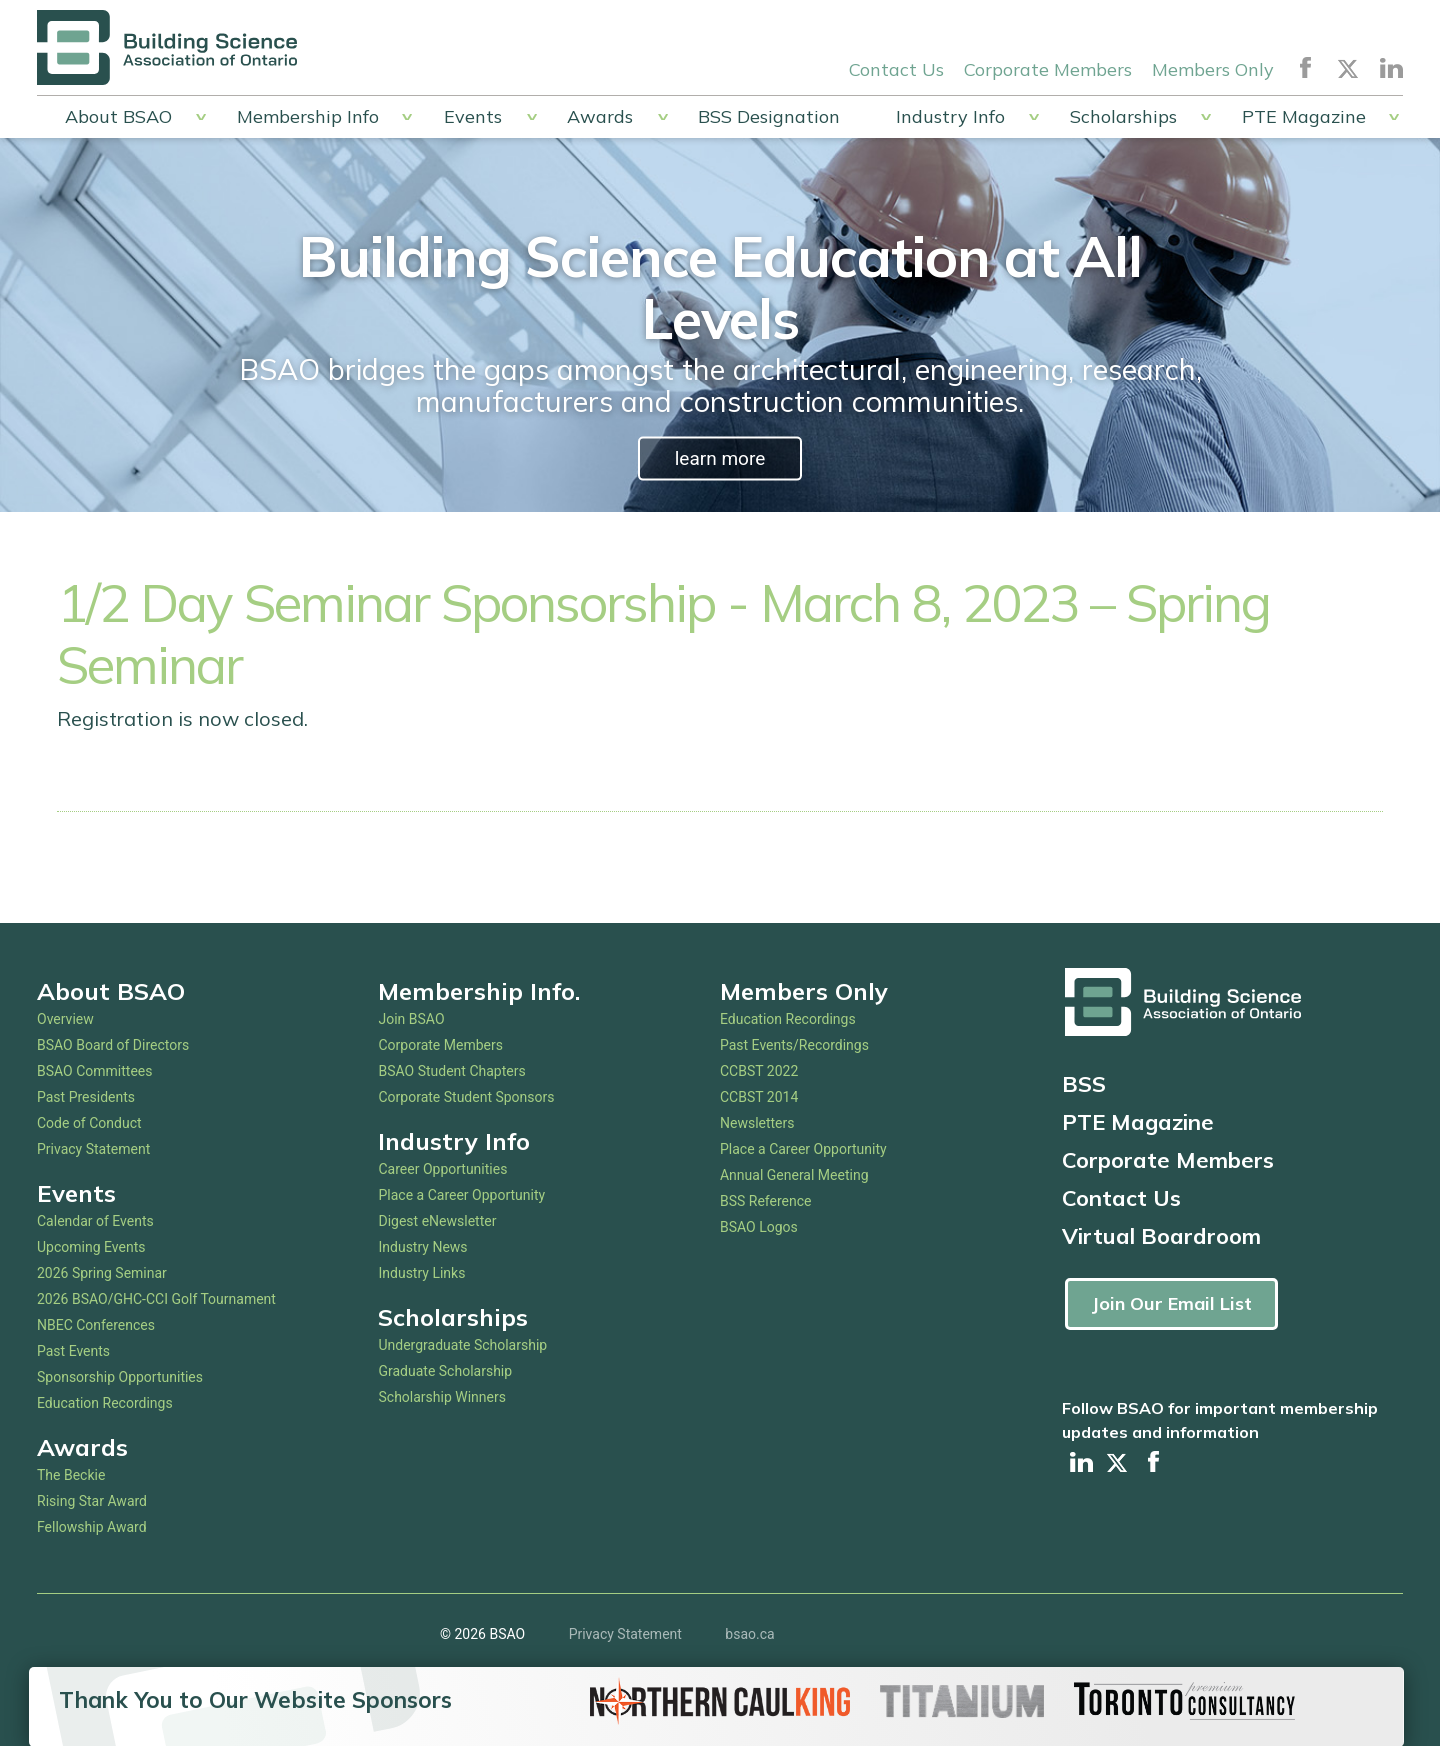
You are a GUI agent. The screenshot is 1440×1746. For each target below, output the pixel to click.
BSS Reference (766, 1201)
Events (473, 116)
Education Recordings (105, 1403)
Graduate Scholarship (445, 1371)
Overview (65, 1019)
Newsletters (757, 1123)
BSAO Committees (95, 1071)
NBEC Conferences (96, 1325)
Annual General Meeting (794, 1175)
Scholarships (1123, 116)
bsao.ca (749, 1635)
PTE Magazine (1304, 116)
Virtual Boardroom (1161, 1236)
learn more (719, 458)
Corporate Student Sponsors (466, 1097)
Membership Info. (479, 991)
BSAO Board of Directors (113, 1045)
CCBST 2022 (759, 1071)
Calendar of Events (95, 1221)
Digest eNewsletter (437, 1221)
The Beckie (71, 1475)
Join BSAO (411, 1019)
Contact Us (896, 68)
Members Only (1213, 68)
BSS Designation (769, 116)
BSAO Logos (759, 1227)
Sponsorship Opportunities (120, 1377)
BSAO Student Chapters (451, 1071)
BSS (1084, 1084)
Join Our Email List (1171, 1303)
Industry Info (950, 116)
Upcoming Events (91, 1247)
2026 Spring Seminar (102, 1273)
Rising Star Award (92, 1501)
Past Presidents (86, 1097)
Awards (600, 116)
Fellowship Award (92, 1527)
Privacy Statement (93, 1149)
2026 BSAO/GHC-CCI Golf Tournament (156, 1299)
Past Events (73, 1351)
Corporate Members (1048, 68)
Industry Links (421, 1273)
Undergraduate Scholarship (462, 1345)
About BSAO (118, 116)
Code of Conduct (89, 1123)
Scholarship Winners (441, 1397)
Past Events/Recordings (794, 1045)
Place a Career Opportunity (461, 1195)
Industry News (422, 1247)
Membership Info (308, 116)
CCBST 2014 (759, 1097)
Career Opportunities (442, 1169)
